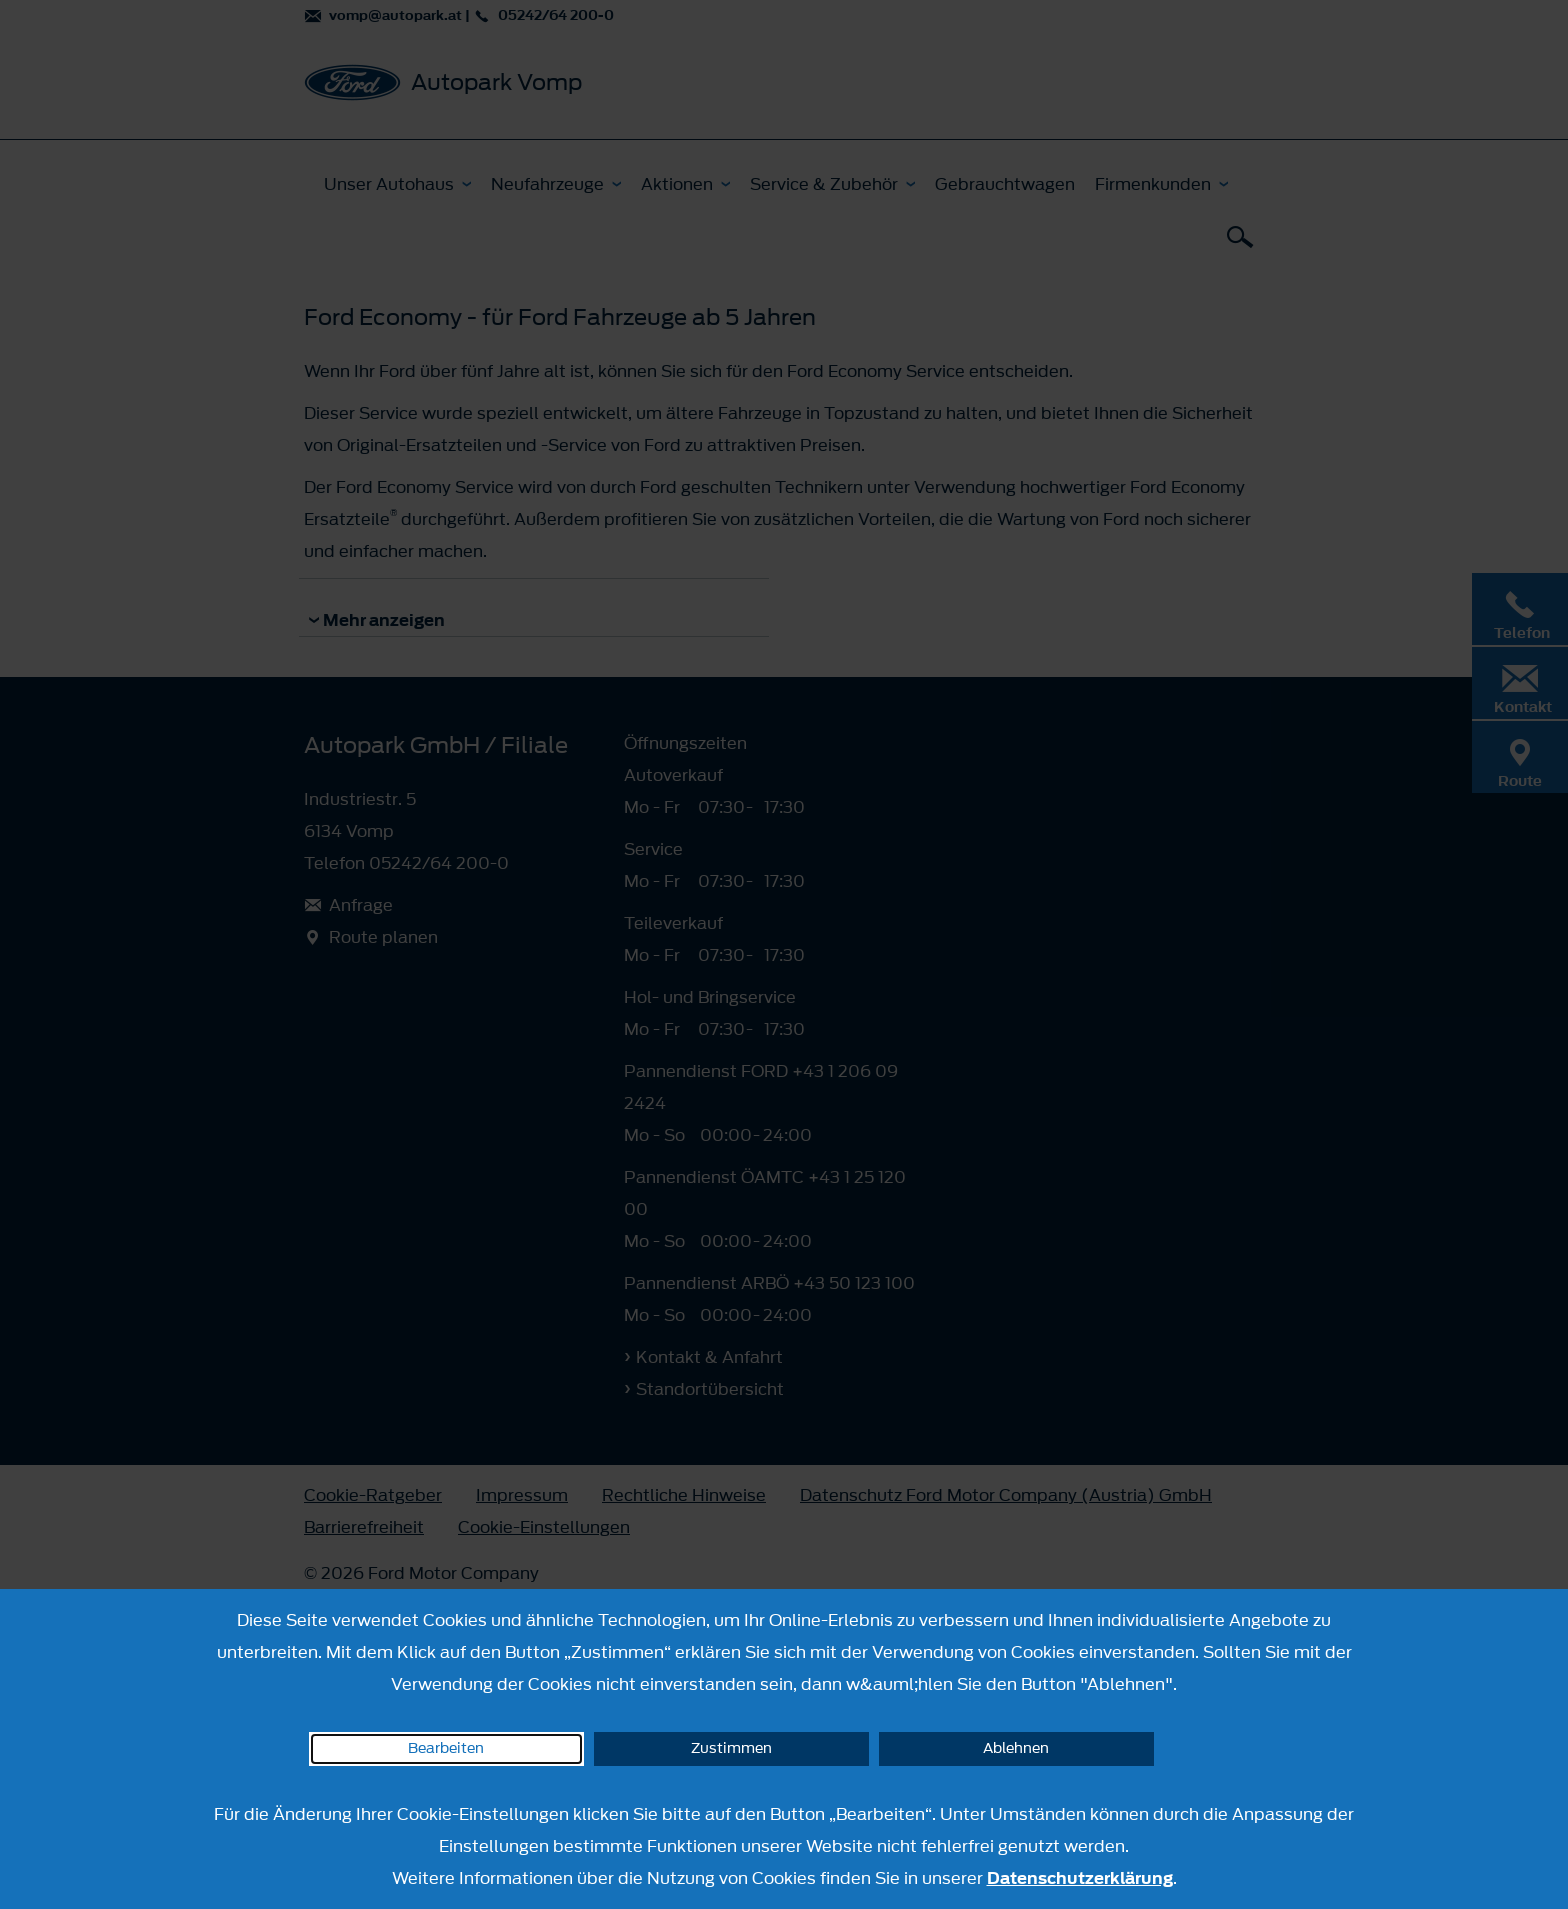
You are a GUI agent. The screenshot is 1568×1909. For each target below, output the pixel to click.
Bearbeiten (446, 1748)
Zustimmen (731, 1748)
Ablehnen (1016, 1748)
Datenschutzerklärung (1080, 1878)
